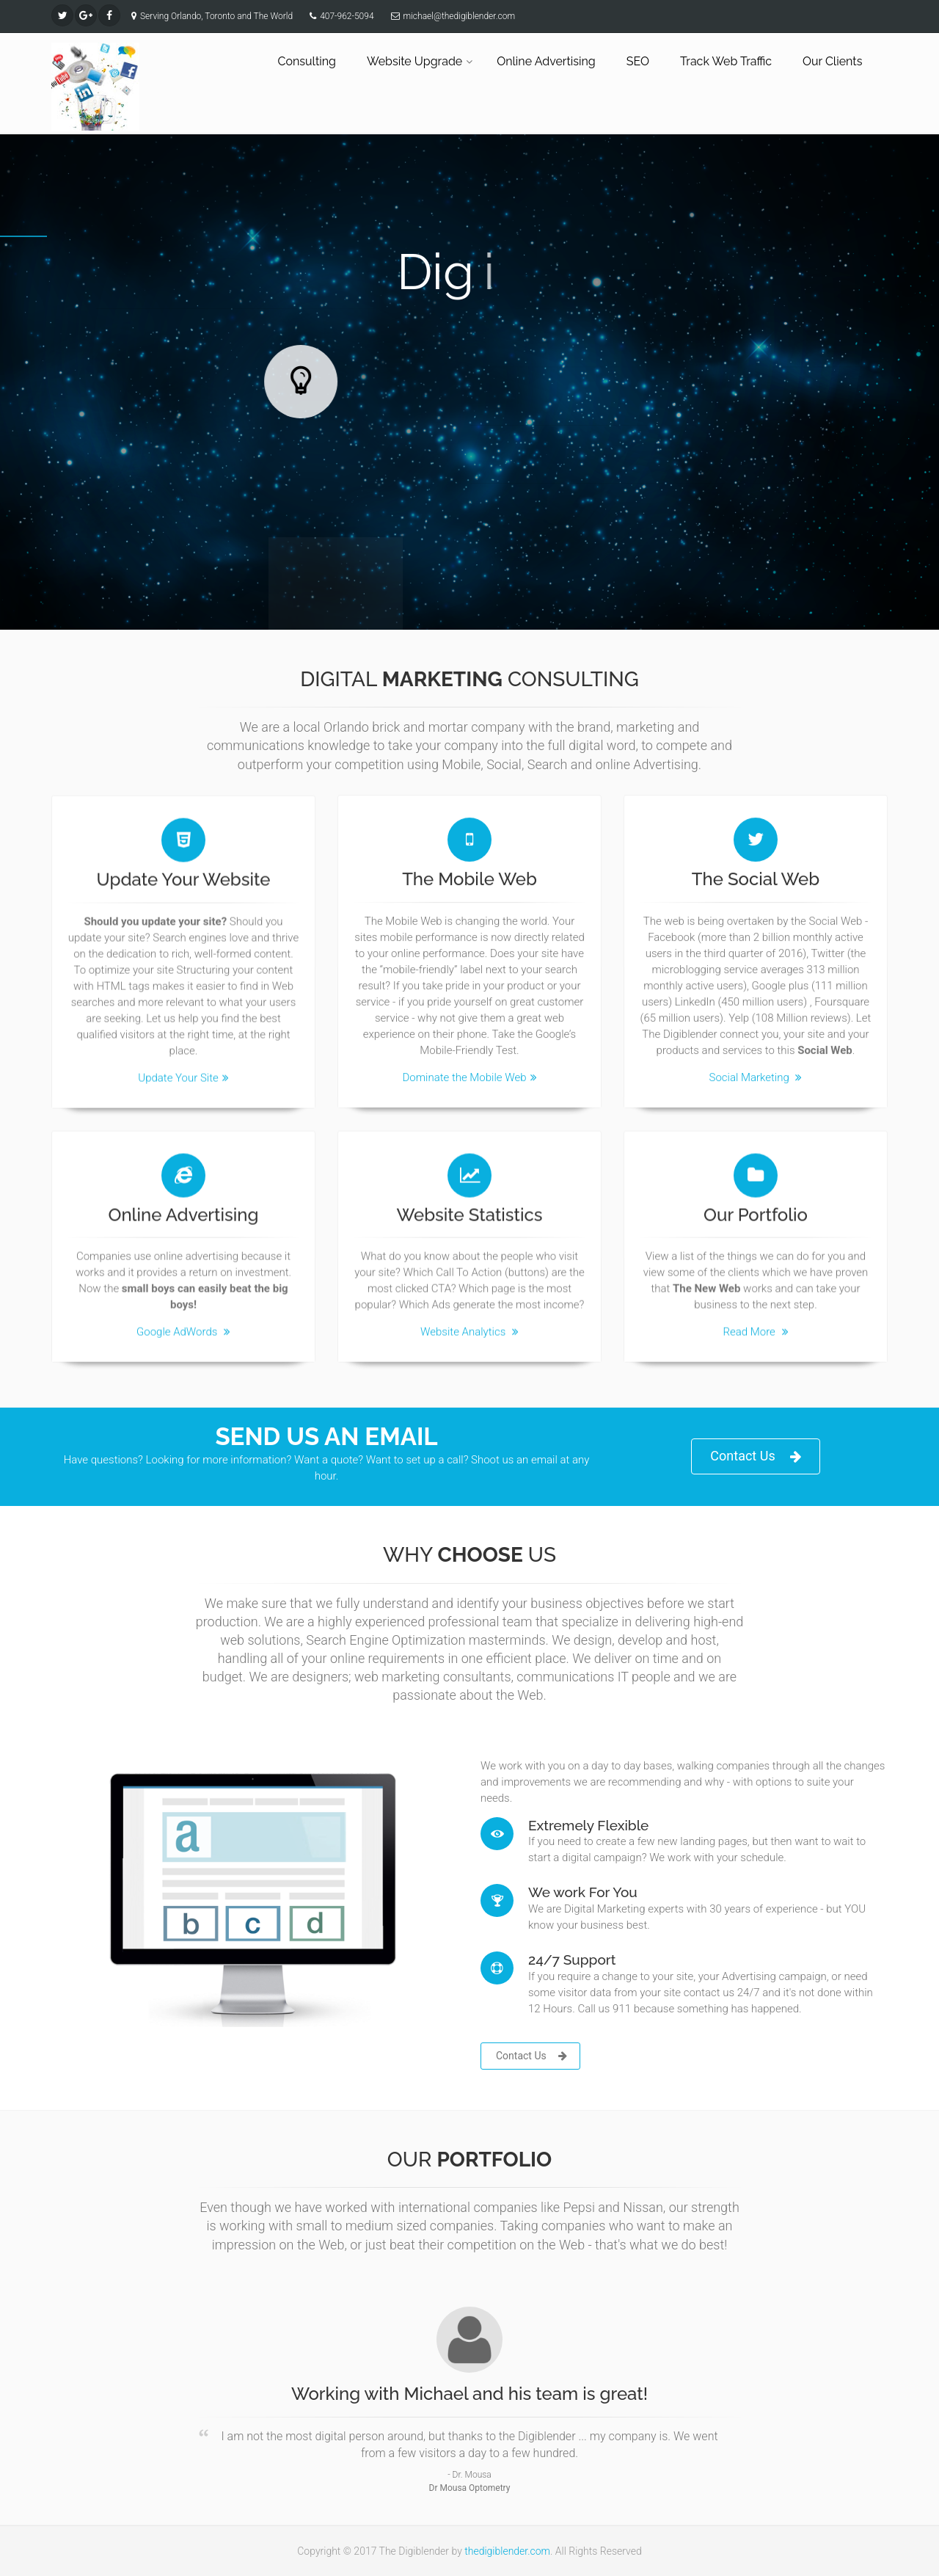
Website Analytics (469, 1321)
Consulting (307, 61)
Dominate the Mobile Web (469, 1064)
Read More (755, 1321)
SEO (637, 61)
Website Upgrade (414, 61)
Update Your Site (183, 1067)
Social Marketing (756, 1064)
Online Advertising (546, 61)
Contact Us (755, 1456)
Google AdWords (183, 1321)
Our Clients (832, 61)
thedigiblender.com (507, 2551)
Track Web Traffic (726, 61)
